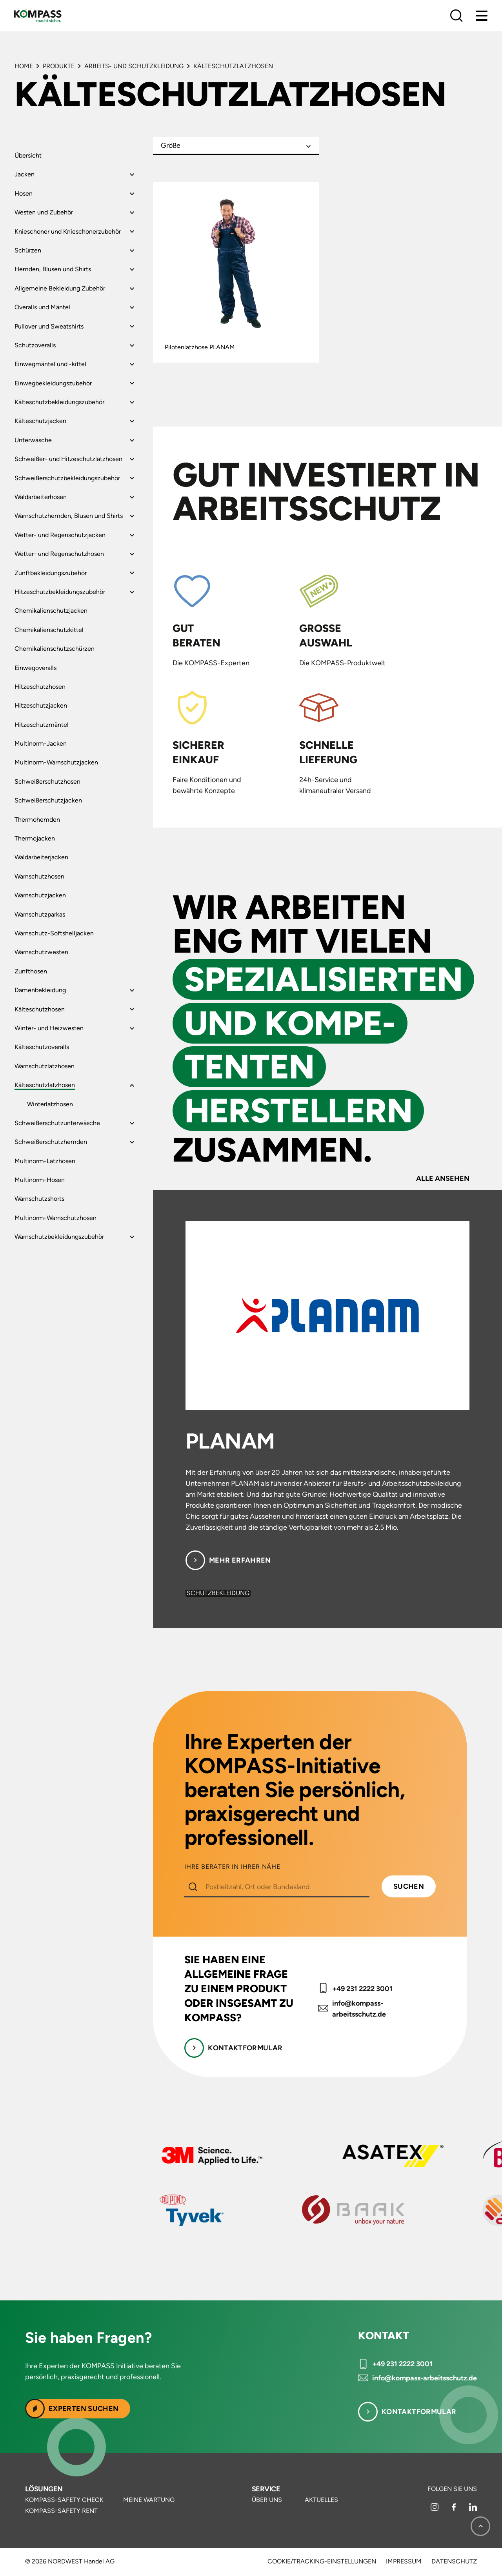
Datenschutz (454, 2561)
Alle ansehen (442, 1178)
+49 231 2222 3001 (362, 1988)
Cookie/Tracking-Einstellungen (321, 2561)
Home (24, 66)
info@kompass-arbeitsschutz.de (359, 2009)
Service (266, 2489)
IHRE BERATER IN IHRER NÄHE (232, 1866)
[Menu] (481, 16)
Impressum (404, 2561)
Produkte (59, 66)
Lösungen (44, 2489)
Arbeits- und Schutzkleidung (134, 66)
